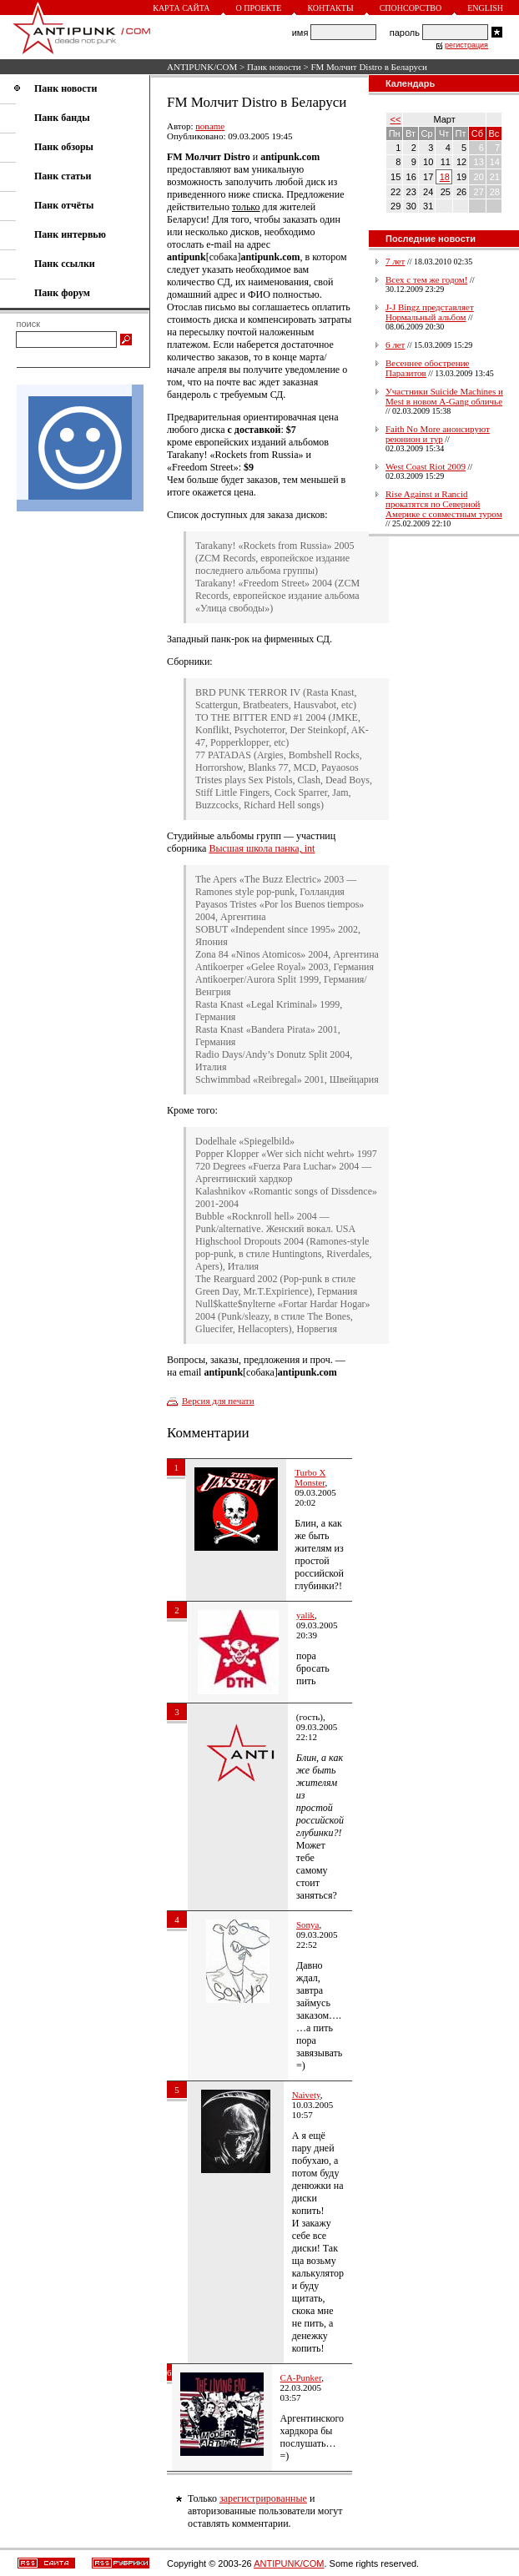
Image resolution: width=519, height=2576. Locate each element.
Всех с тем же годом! (426, 279)
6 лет (395, 345)
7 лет (395, 261)
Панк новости (274, 67)
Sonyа (308, 1924)
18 (445, 177)
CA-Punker (301, 2377)
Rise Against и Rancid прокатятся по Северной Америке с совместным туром (443, 504)
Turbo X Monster (310, 1477)
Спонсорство (411, 8)
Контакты (330, 8)
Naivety (306, 2095)
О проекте (259, 8)
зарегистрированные (263, 2498)
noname (209, 126)
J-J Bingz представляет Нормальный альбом (429, 312)
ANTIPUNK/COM (202, 67)
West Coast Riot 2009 (425, 466)
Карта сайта (181, 8)
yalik (305, 1615)
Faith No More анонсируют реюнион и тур (437, 434)
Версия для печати (218, 1401)
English (485, 8)
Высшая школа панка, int (262, 848)
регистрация (466, 45)
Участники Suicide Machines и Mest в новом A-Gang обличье (444, 396)
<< (396, 119)
